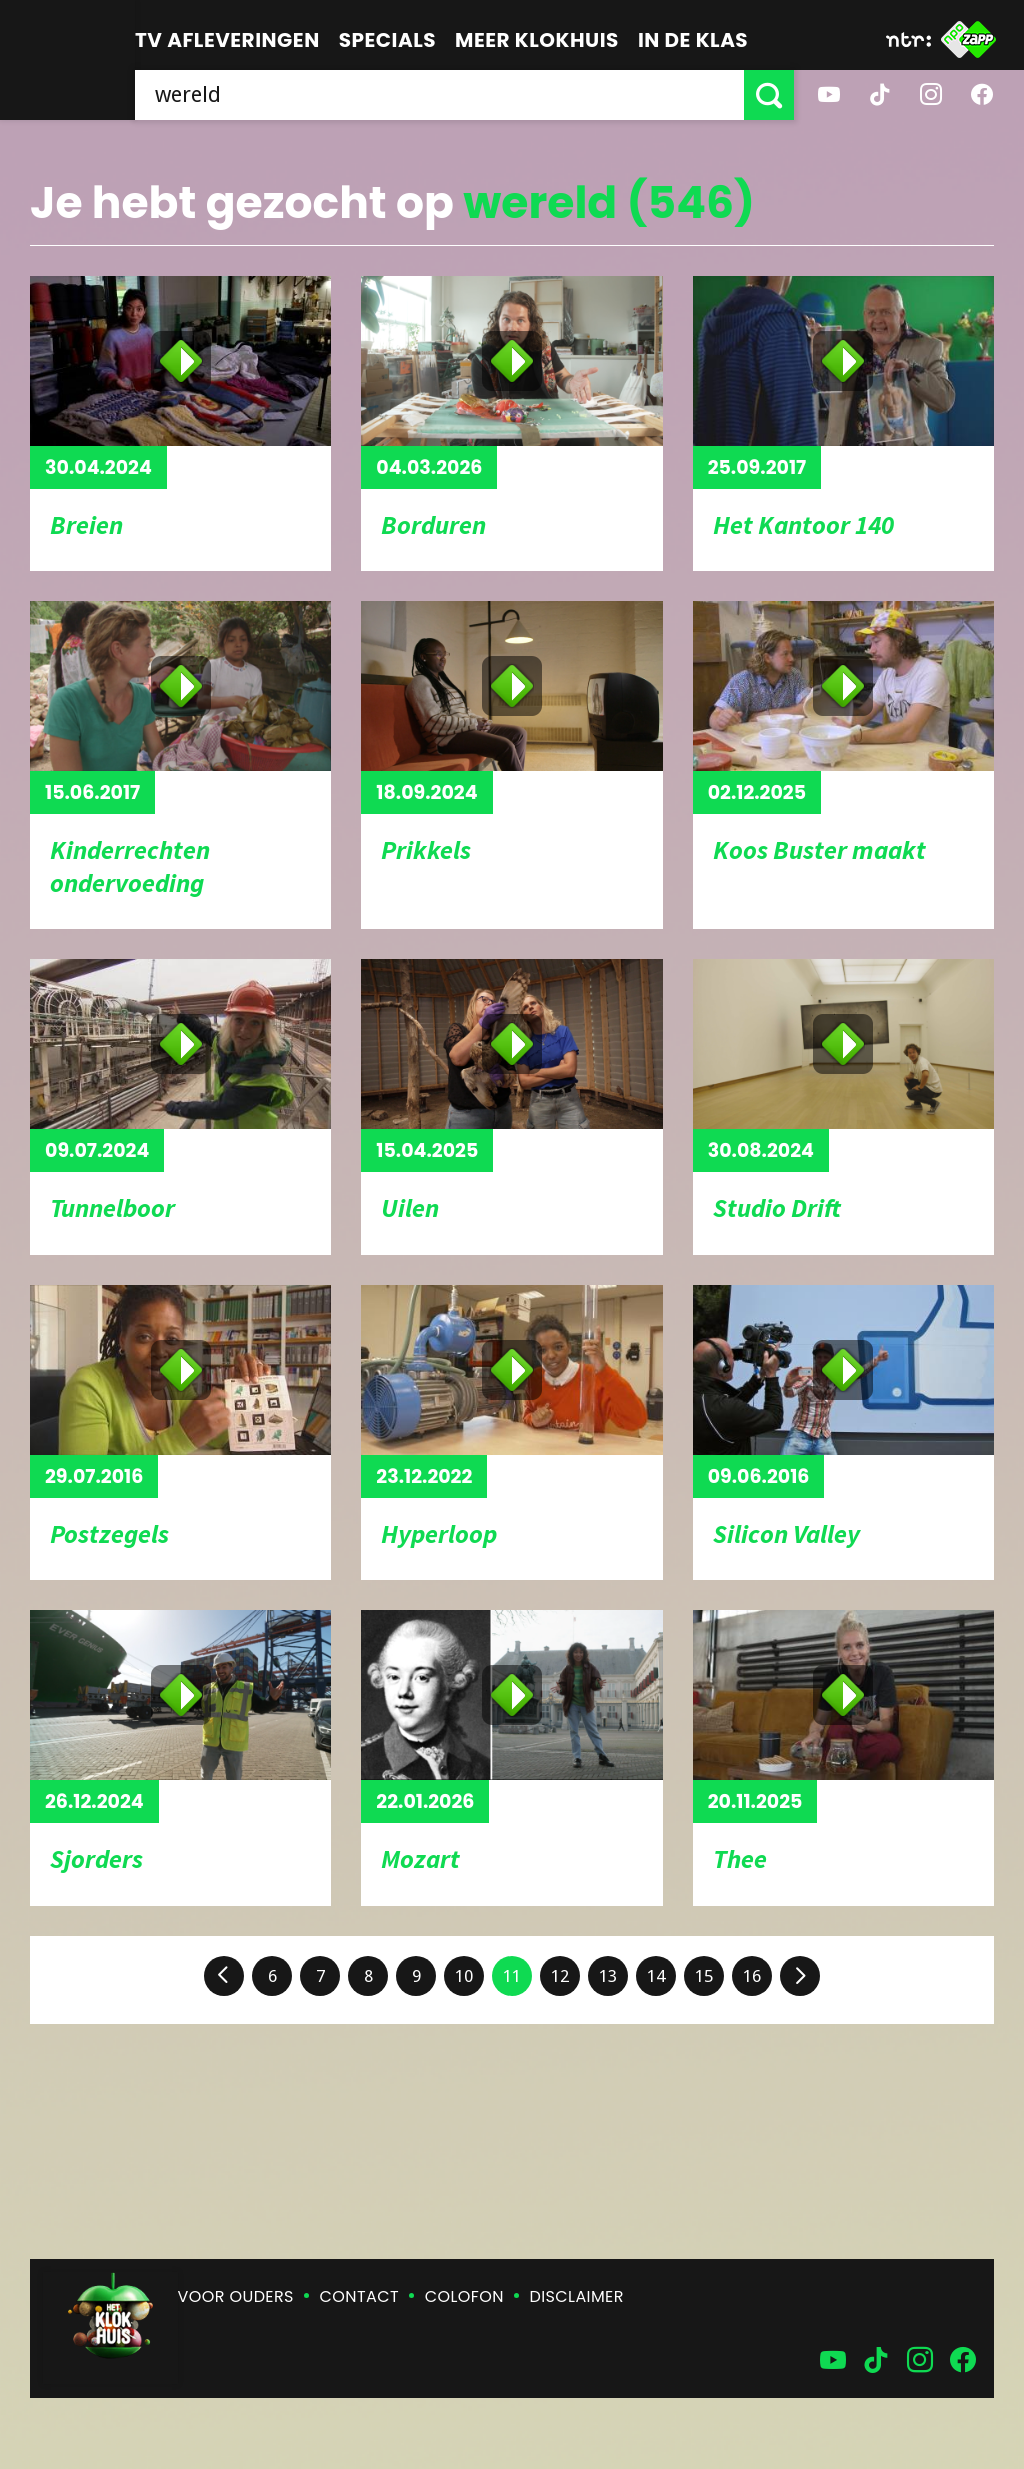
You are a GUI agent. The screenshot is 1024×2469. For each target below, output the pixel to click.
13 (608, 1976)
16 (752, 1976)
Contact (359, 2296)
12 (560, 1976)
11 (512, 1976)
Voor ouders (236, 2296)
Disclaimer (577, 2296)
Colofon (464, 2296)
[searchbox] (439, 95)
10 (464, 1976)
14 (656, 1976)
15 (704, 1976)
